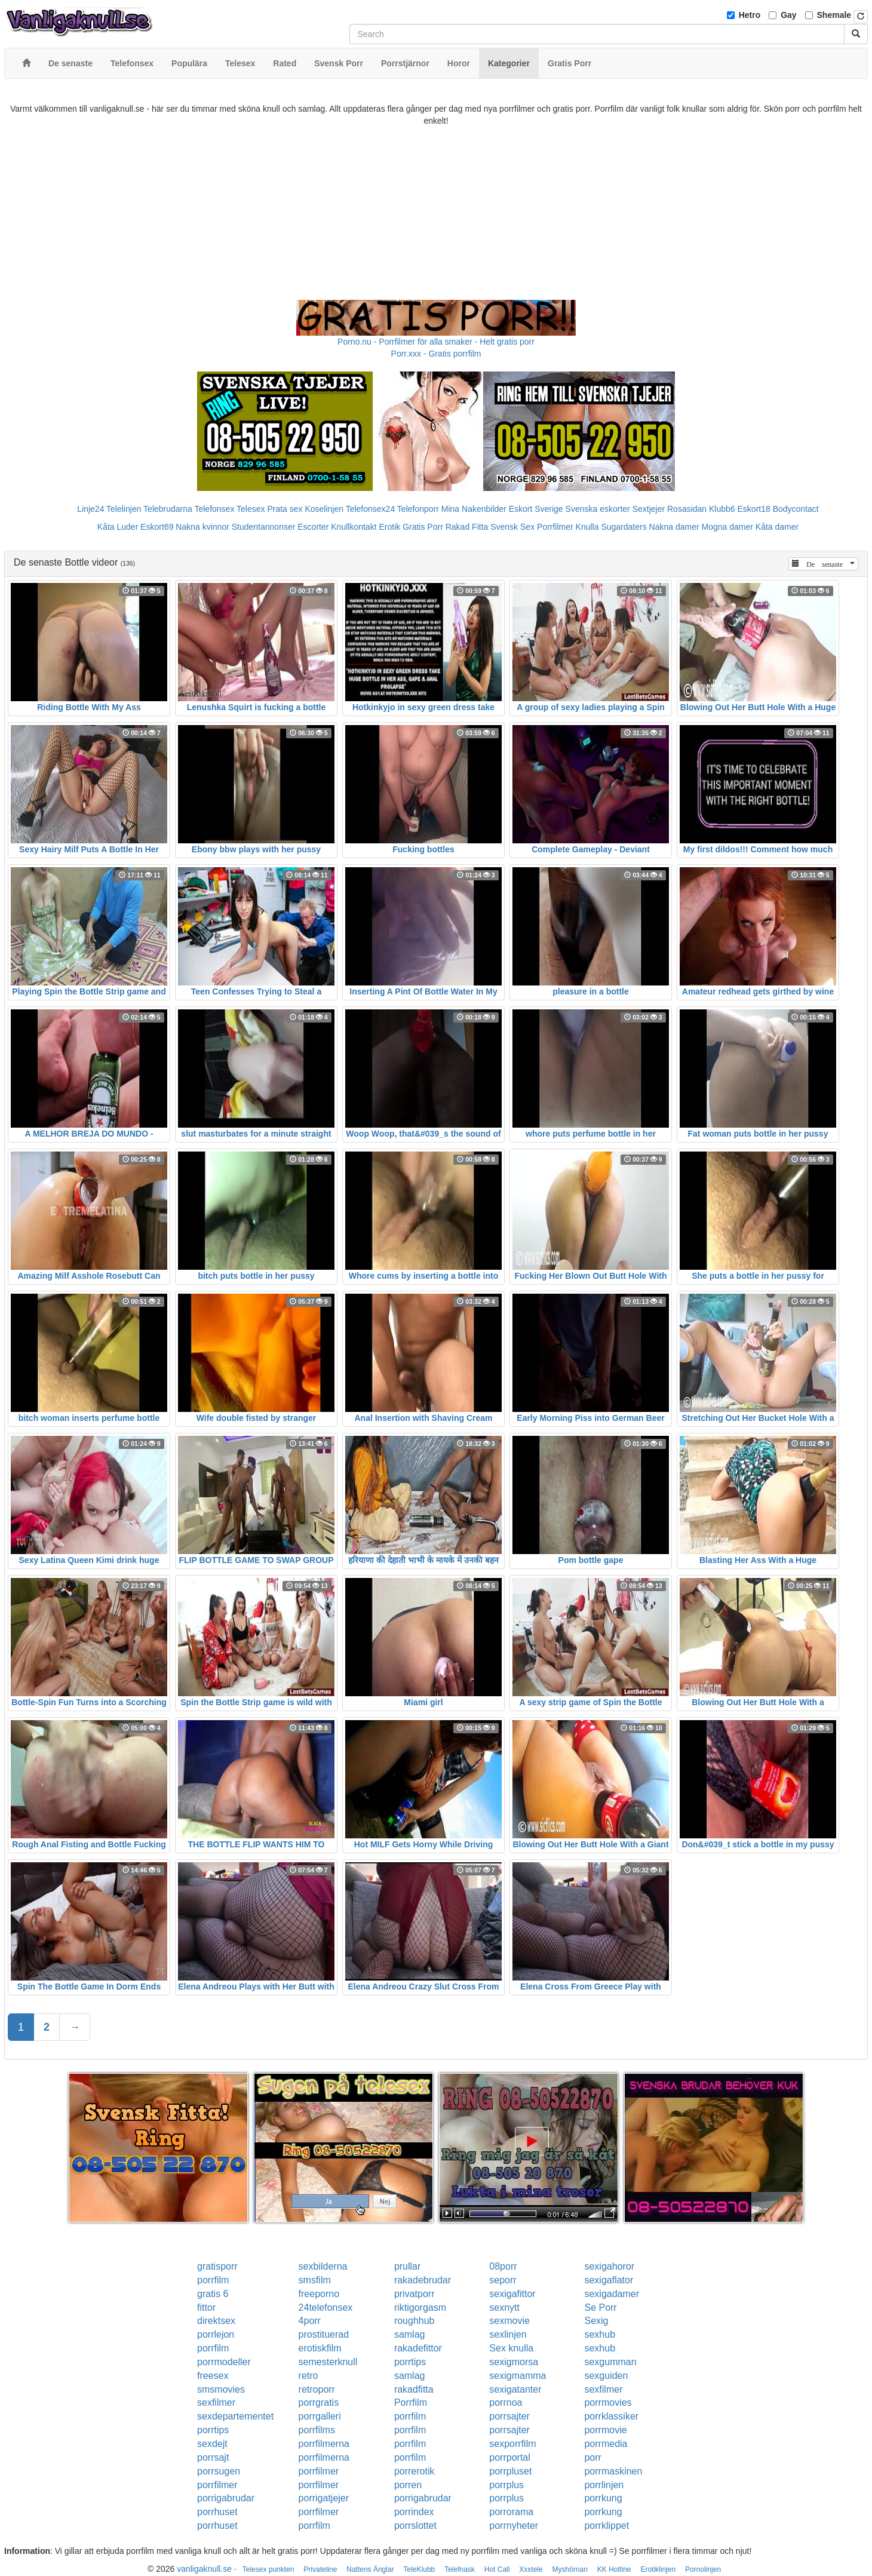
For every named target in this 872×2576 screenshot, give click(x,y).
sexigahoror (609, 2266)
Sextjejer (648, 509)
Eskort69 (156, 527)
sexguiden (606, 2376)
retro (308, 2376)
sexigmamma (517, 2376)
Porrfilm (410, 2402)
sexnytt (504, 2307)
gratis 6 (212, 2294)
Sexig (596, 2321)
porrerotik (414, 2471)
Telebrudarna (167, 509)
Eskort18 (754, 509)
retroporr (317, 2389)
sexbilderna (323, 2266)
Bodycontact (796, 509)
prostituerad (324, 2334)
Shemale (834, 15)
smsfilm (315, 2280)
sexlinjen (507, 2334)
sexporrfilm (512, 2444)
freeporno (319, 2294)
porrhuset (217, 2512)
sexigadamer (611, 2294)
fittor (206, 2307)
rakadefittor (418, 2348)
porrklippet (606, 2525)
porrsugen (218, 2471)
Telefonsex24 (370, 509)
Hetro (750, 15)
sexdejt (212, 2444)
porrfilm (213, 2280)
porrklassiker (611, 2416)
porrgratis (319, 2402)
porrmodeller (224, 2362)
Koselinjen (324, 509)
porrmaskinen (613, 2471)
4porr (310, 2321)
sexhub (599, 2334)
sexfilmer (603, 2389)
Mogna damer (727, 527)
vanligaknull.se (204, 2569)
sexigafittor (512, 2294)
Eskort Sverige (536, 509)
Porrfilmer (555, 527)
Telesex (251, 509)
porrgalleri (320, 2416)
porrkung (603, 2498)
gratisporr (217, 2266)
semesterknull (328, 2362)
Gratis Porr (423, 527)
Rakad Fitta (467, 527)
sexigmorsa (513, 2362)
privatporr (414, 2294)
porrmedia (605, 2444)
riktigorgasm (420, 2307)
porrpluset (510, 2471)
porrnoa (505, 2402)
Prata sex (284, 509)
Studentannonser (264, 527)
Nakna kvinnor (202, 527)
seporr (502, 2280)
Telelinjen (123, 509)
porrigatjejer (324, 2498)
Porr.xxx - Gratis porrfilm (436, 353)
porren (408, 2485)
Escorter (312, 527)
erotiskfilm (320, 2348)
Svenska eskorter (598, 509)
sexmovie (509, 2321)
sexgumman (610, 2362)
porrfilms (317, 2430)
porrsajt (213, 2457)
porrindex (414, 2512)
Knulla (587, 527)
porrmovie (605, 2430)
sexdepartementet (235, 2416)
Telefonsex (214, 509)
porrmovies (607, 2402)
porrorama (511, 2512)
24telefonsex (326, 2307)
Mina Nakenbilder (473, 509)
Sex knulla (511, 2348)
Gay (788, 15)
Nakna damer (674, 527)
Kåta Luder (118, 527)
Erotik (389, 527)
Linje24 (90, 509)
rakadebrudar (422, 2280)
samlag (409, 2334)
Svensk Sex (512, 527)
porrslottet (415, 2525)
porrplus (506, 2485)
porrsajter (509, 2416)
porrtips (410, 2362)
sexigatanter (515, 2389)
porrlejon (215, 2334)
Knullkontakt (353, 527)
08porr (503, 2266)
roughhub (414, 2321)
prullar (407, 2266)
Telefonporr (418, 509)
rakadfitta (414, 2389)
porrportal (509, 2457)
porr (592, 2457)
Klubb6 (722, 509)
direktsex (216, 2321)
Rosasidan (687, 509)
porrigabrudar (225, 2498)
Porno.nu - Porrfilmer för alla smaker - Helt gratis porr (436, 341)
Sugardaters (623, 527)
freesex (212, 2376)
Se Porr (600, 2307)
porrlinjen (604, 2485)
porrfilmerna (324, 2444)
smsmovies (221, 2389)
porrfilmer (319, 2471)
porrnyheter (513, 2525)
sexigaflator (608, 2280)
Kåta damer (777, 527)
